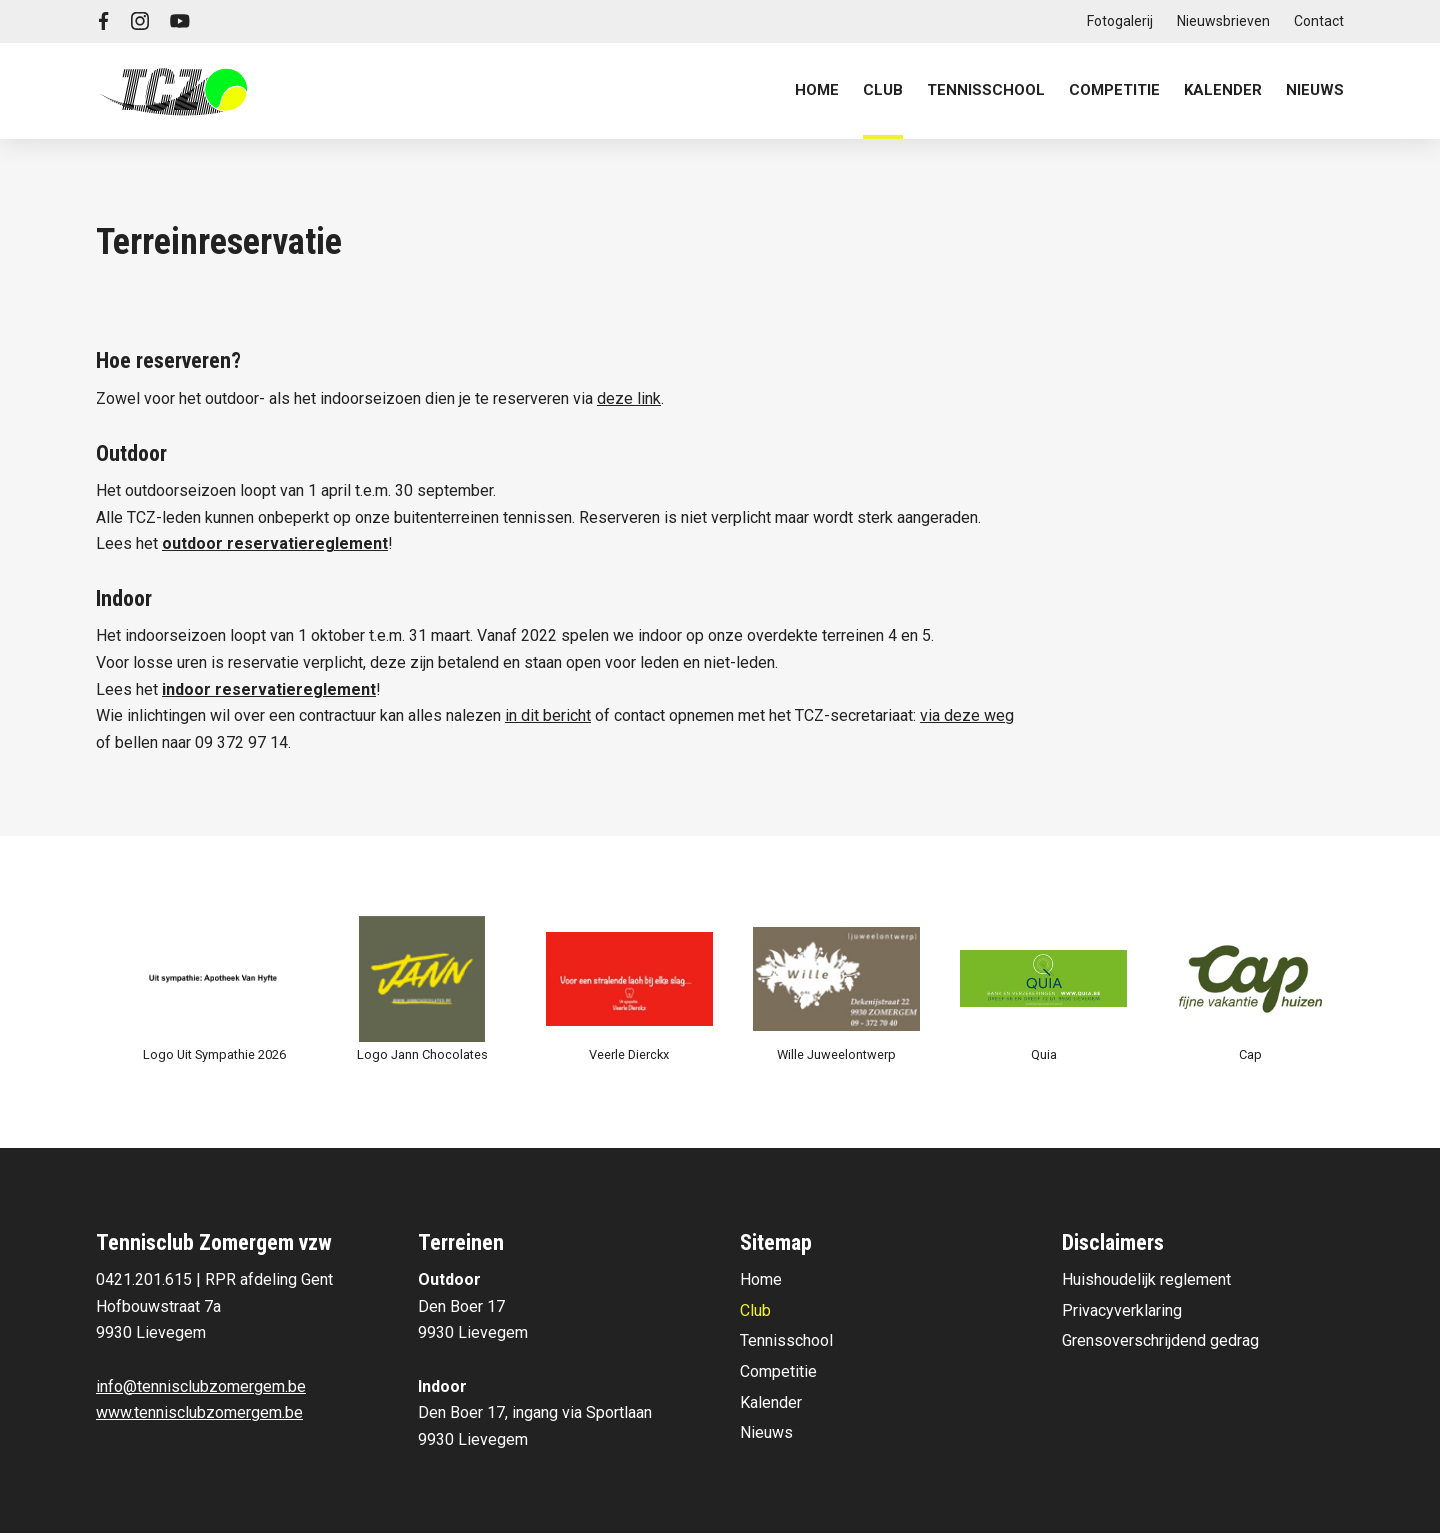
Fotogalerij (1120, 21)
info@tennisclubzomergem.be (201, 1386)
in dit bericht (548, 715)
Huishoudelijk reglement (1146, 1279)
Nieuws (1315, 90)
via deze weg (967, 715)
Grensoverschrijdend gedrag (1160, 1340)
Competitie (778, 1371)
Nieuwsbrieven (1223, 21)
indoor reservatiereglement (269, 689)
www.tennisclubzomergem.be (199, 1412)
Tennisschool (786, 1340)
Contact (1319, 21)
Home (817, 90)
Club (755, 1310)
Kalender (1223, 90)
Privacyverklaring (1122, 1310)
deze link (629, 398)
